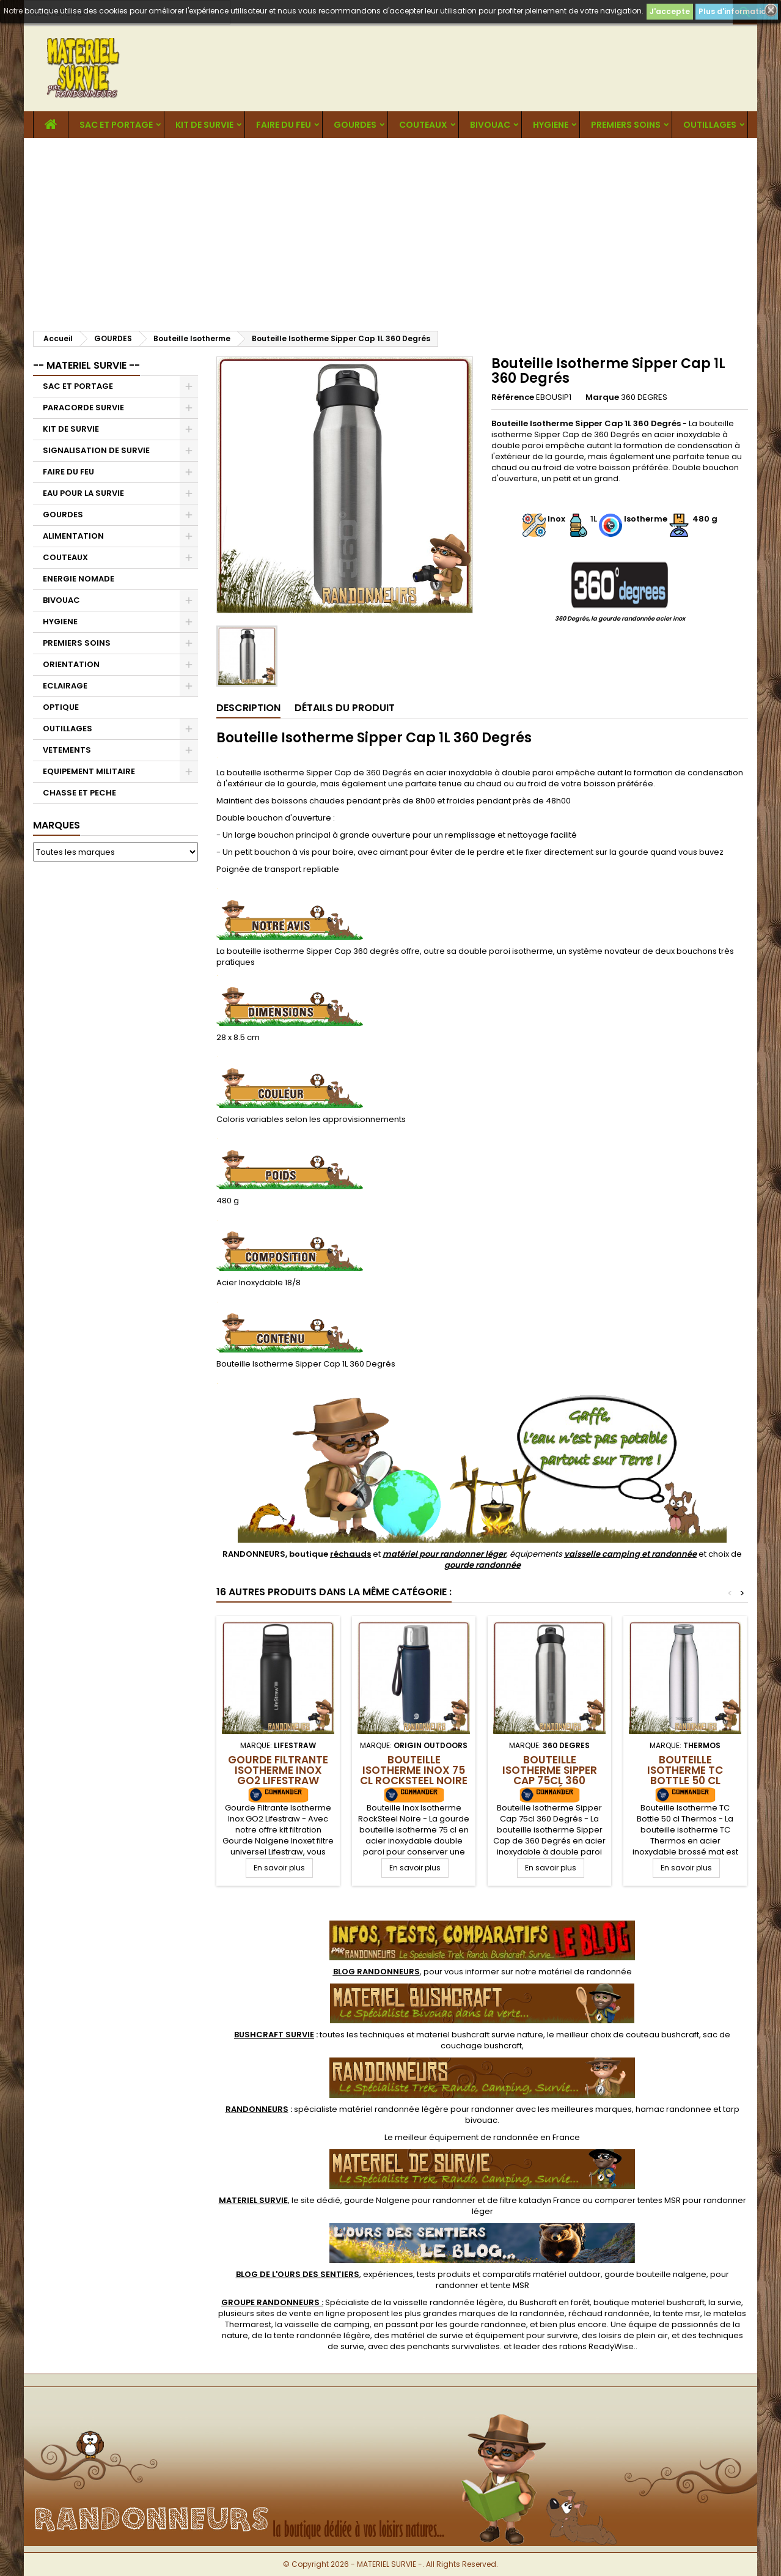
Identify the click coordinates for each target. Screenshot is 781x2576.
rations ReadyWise (596, 2346)
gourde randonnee (487, 2324)
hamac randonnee (673, 2109)
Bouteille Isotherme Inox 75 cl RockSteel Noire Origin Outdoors (414, 1775)
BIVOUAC (490, 125)
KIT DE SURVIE (204, 125)
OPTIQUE (61, 707)
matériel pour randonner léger (444, 1554)
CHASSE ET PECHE (79, 793)
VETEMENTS (67, 750)
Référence (512, 397)
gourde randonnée (482, 1565)
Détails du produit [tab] (345, 708)
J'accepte (670, 11)
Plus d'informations (736, 11)
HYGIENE (550, 125)
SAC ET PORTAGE (116, 125)
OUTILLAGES (709, 125)
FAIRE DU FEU (283, 125)
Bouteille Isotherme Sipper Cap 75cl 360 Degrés (549, 1775)
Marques (56, 825)
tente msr (681, 2313)
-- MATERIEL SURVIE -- (86, 365)
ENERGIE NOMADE (78, 579)
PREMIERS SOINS (626, 125)
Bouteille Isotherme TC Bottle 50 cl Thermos (685, 1775)
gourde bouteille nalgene (655, 2274)
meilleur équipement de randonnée (466, 2137)
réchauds (350, 1554)
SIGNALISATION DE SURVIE (96, 450)
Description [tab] (248, 708)
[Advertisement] (390, 230)
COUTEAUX (423, 125)
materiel (479, 2034)
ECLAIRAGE (65, 686)
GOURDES (355, 125)
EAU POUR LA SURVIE (83, 493)
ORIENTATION (71, 664)
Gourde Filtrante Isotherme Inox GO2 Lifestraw (278, 1770)
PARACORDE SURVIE (83, 407)
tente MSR (509, 2285)
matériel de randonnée (585, 1971)
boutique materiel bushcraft (649, 2302)
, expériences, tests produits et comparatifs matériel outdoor (418, 2274)
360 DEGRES (644, 397)
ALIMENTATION (73, 536)
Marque (602, 397)
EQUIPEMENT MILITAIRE (89, 771)
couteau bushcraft (662, 2034)
